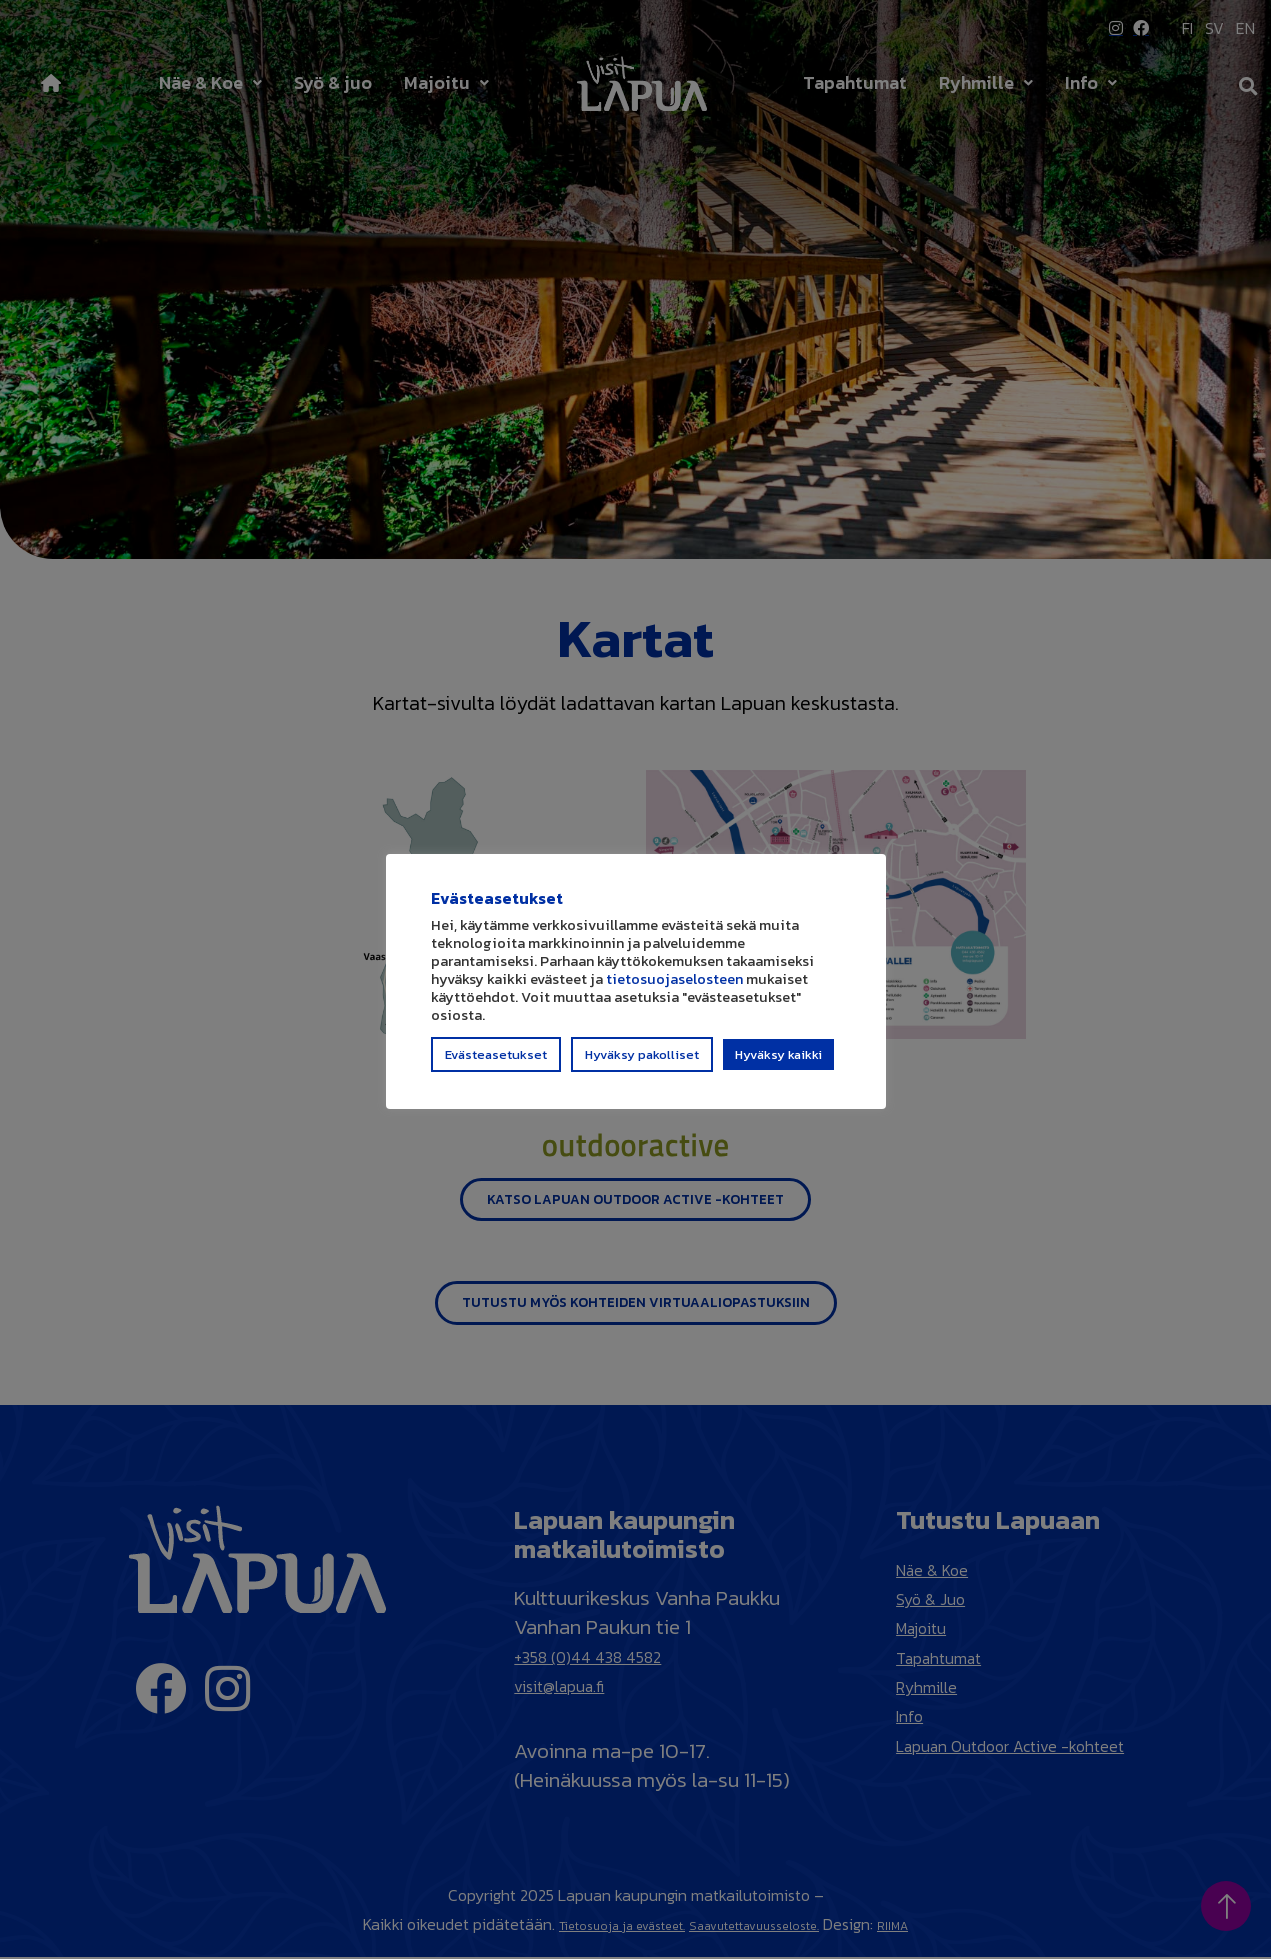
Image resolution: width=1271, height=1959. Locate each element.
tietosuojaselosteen (674, 988)
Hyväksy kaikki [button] (778, 1063)
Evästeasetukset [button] (496, 1063)
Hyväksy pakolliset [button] (642, 1063)
